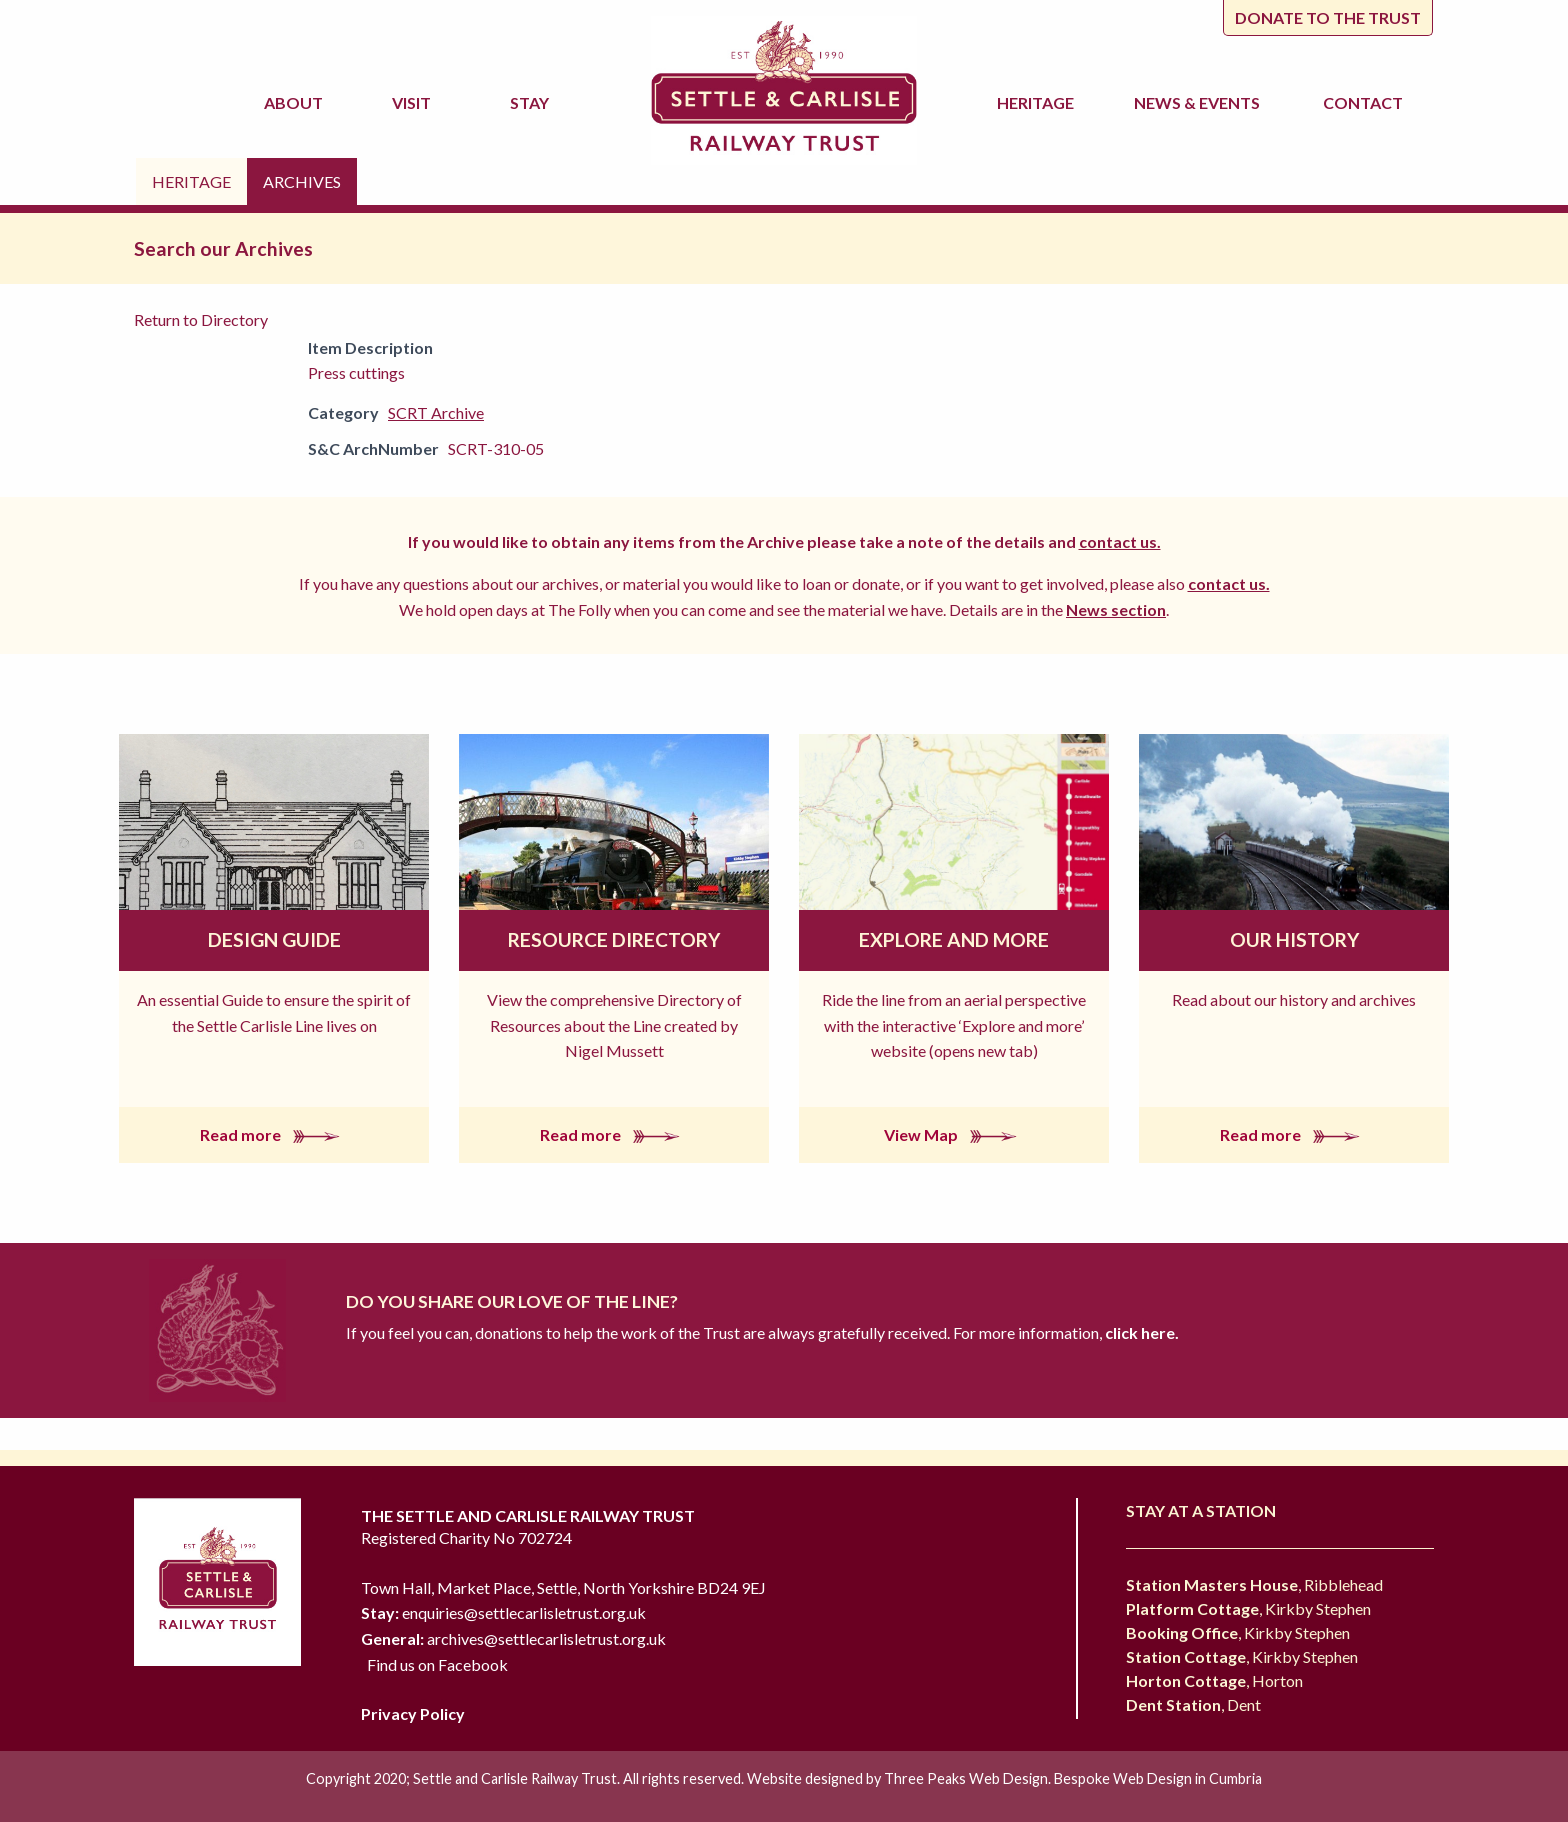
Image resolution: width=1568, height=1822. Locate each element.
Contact (1363, 102)
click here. (1140, 1332)
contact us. (1120, 541)
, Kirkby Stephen (1248, 1608)
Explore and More (954, 939)
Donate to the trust (1328, 17)
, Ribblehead (1254, 1584)
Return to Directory (201, 319)
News (1200, 103)
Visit (414, 102)
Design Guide (274, 939)
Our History (1294, 939)
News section (1116, 609)
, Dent (1193, 1704)
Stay (532, 102)
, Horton (1214, 1680)
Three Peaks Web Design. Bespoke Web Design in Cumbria (1073, 1778)
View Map (954, 1134)
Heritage (1038, 102)
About (296, 102)
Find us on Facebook (437, 1664)
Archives (302, 181)
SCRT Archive (436, 412)
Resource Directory (614, 939)
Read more (274, 1134)
